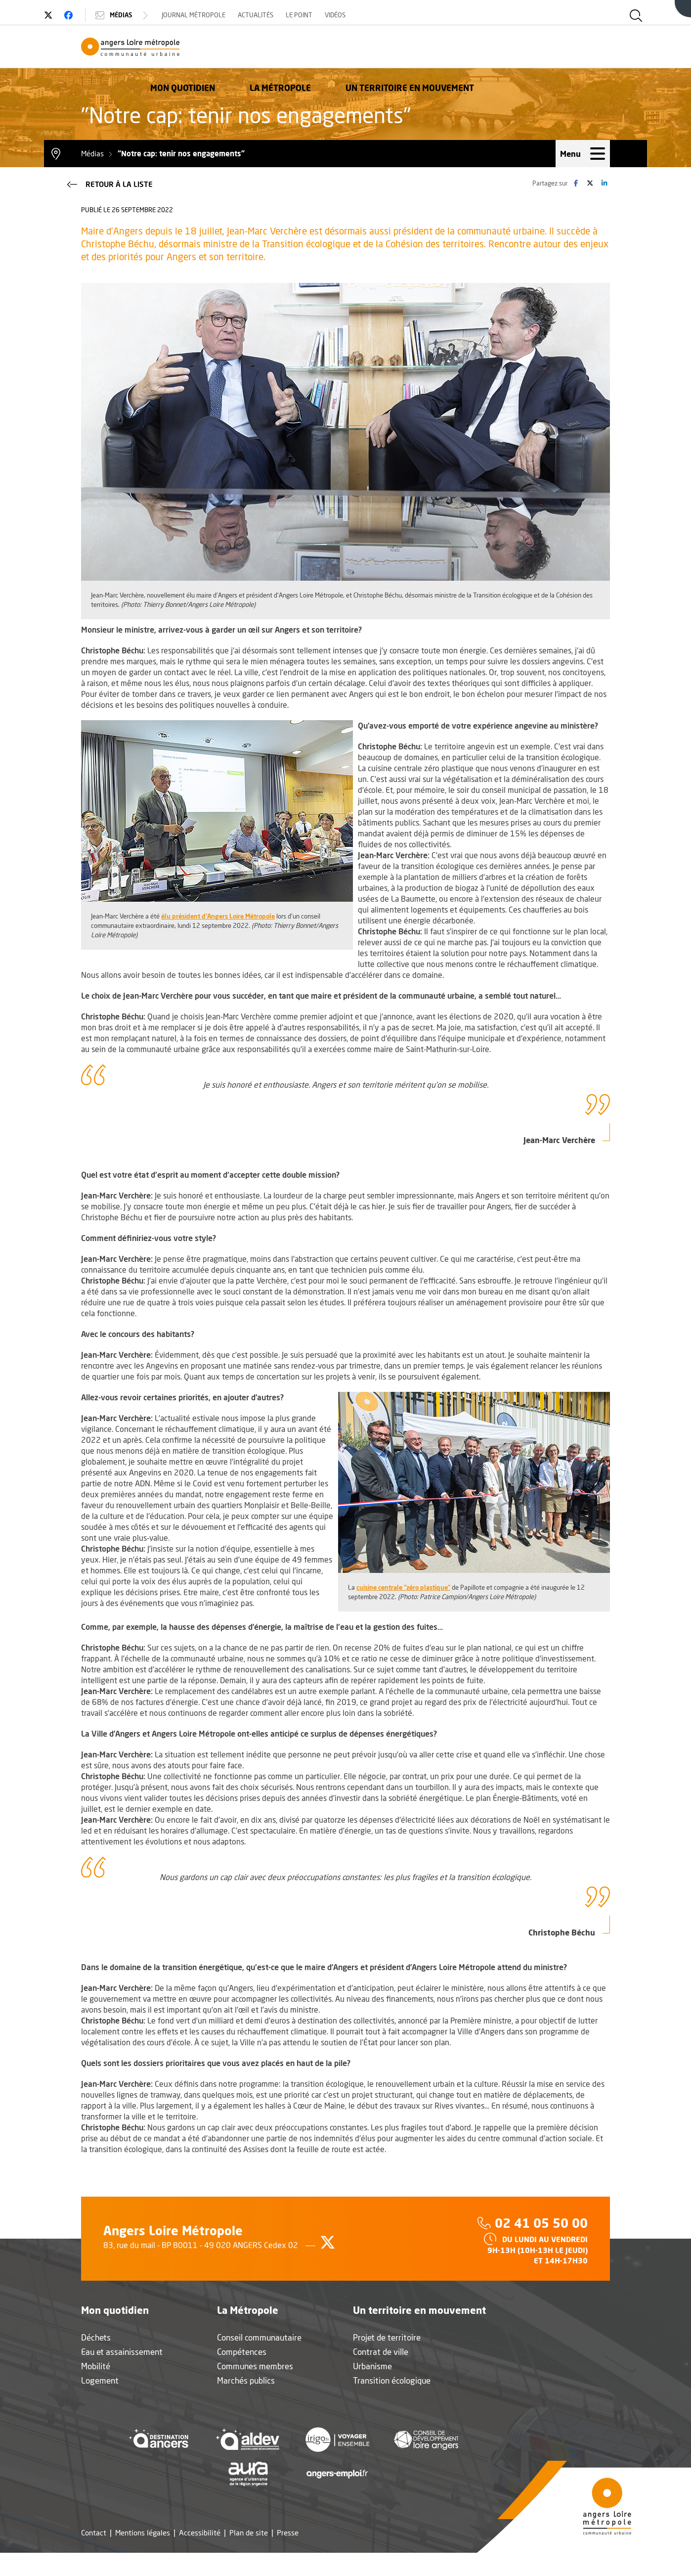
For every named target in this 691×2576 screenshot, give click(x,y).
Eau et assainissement (122, 2375)
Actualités (292, 15)
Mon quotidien (318, 61)
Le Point (336, 15)
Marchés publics (246, 2403)
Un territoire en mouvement (545, 61)
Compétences (241, 2375)
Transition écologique (392, 2403)
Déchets (96, 2360)
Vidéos (372, 15)
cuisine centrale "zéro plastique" (403, 1610)
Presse (288, 2556)
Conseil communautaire (259, 2360)
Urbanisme (372, 2389)
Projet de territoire (387, 2360)
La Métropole (416, 61)
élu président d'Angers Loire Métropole (218, 939)
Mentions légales (142, 2556)
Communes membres (255, 2389)
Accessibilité (199, 2556)
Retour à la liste (109, 206)
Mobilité (95, 2389)
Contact (93, 2556)
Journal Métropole (230, 15)
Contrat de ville (380, 2375)
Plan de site (248, 2556)
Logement (100, 2403)
